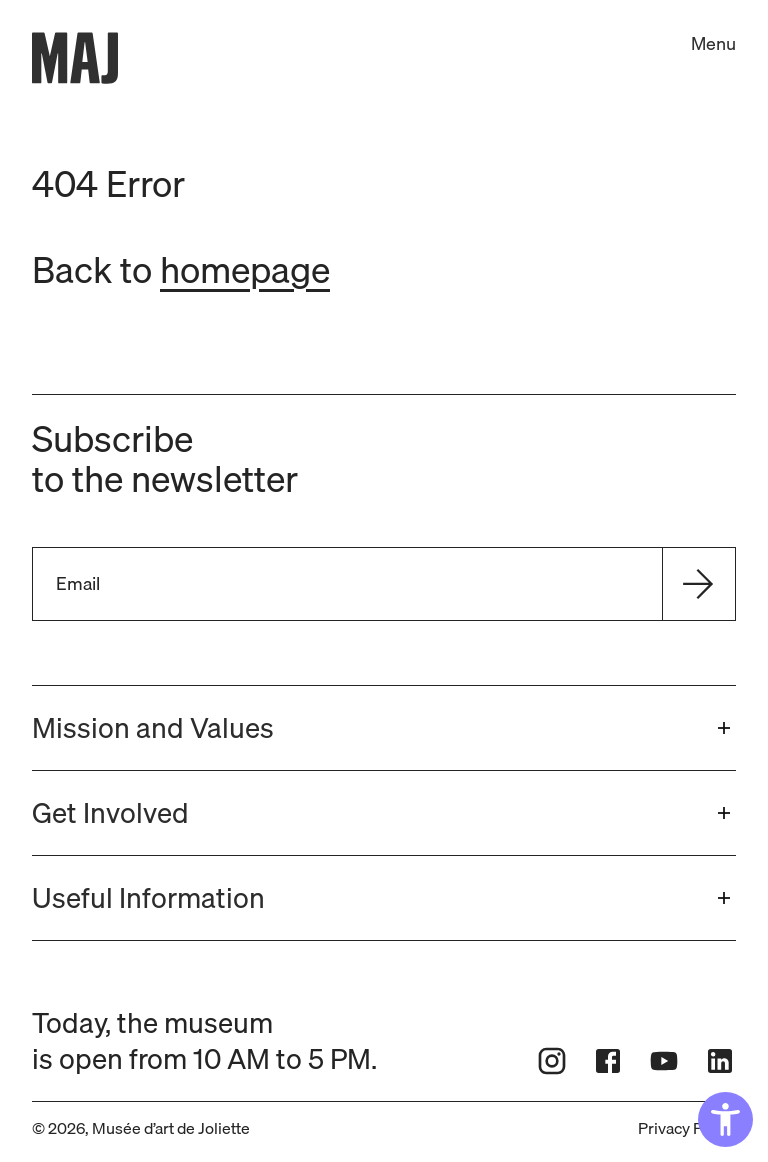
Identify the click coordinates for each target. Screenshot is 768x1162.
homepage (245, 269)
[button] (384, 728)
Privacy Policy (687, 1128)
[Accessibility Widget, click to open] (725, 1119)
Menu (713, 43)
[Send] (698, 584)
